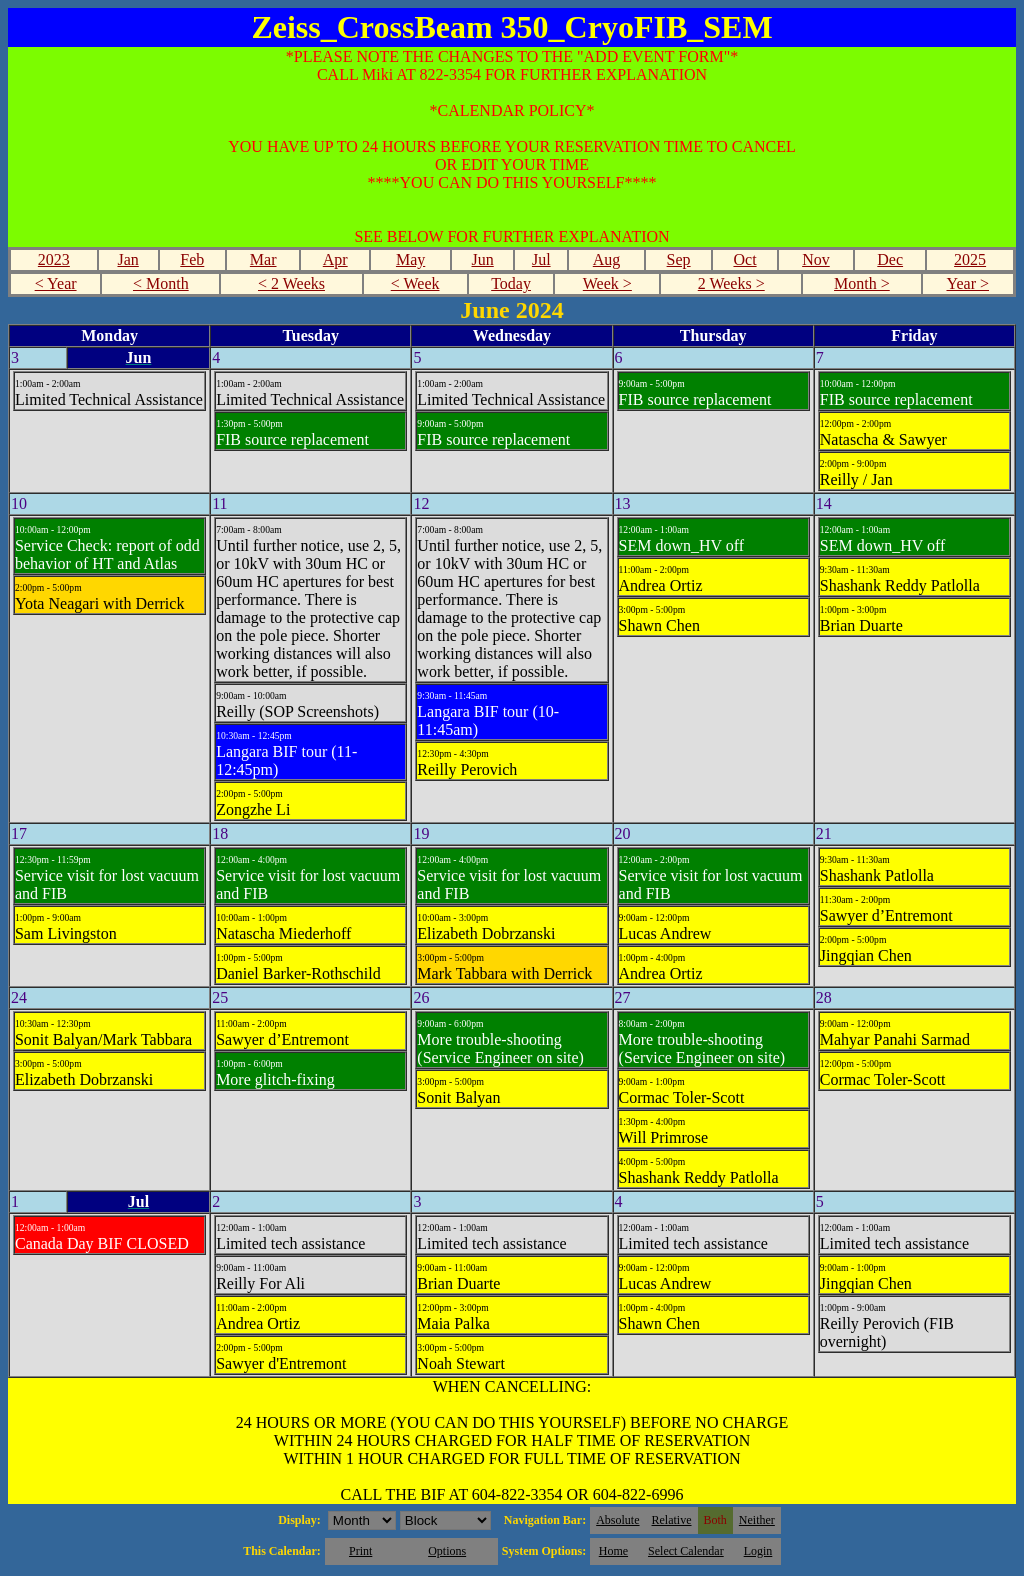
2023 (54, 259)
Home (613, 1551)
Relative (672, 1520)
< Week (415, 283)
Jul (541, 259)
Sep (679, 259)
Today (511, 283)
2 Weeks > (731, 283)
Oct (744, 259)
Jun (483, 259)
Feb (192, 259)
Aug (607, 259)
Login (758, 1551)
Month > (862, 283)
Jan (127, 259)
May (410, 259)
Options (447, 1551)
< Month (161, 283)
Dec (890, 259)
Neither (757, 1520)
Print (360, 1551)
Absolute (617, 1520)
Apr (335, 259)
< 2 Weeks (291, 283)
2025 (970, 259)
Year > (967, 283)
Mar (263, 259)
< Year (56, 283)
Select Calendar (686, 1551)
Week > (607, 283)
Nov (816, 259)
